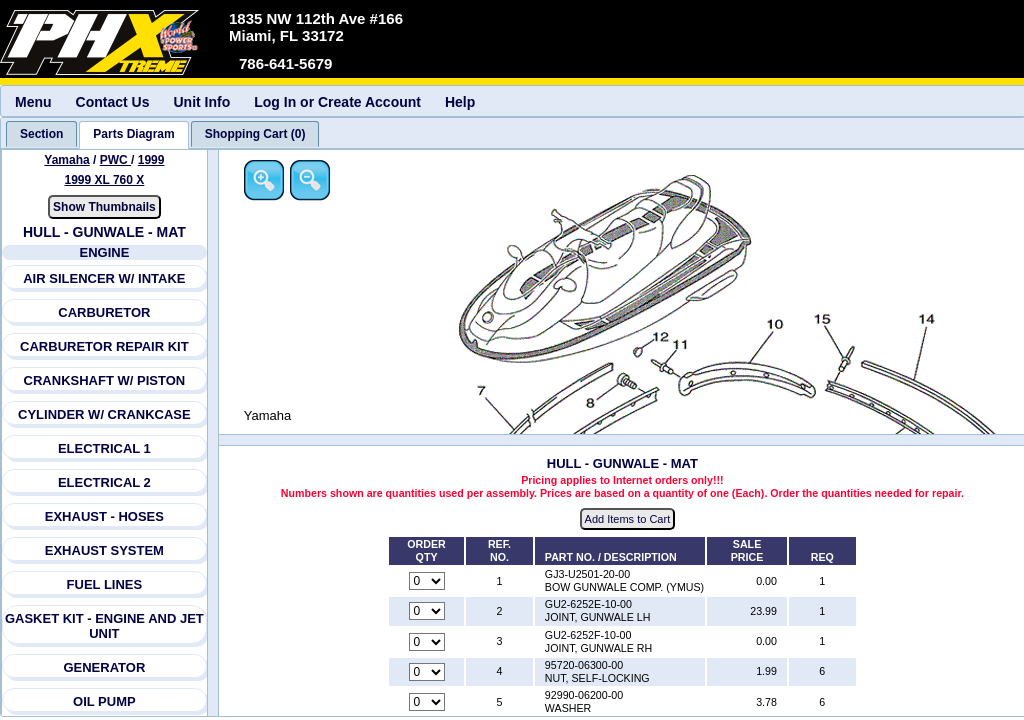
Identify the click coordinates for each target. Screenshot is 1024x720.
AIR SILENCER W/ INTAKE (104, 278)
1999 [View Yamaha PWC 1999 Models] (151, 160)
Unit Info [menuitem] (201, 102)
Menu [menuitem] (33, 102)
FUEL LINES (105, 584)
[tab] (41, 134)
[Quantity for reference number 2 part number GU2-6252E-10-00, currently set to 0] (427, 611)
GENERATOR (104, 667)
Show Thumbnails (104, 207)
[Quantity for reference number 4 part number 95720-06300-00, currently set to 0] (427, 672)
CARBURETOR (104, 312)
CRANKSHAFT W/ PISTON (105, 380)
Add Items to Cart (628, 519)
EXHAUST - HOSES (104, 516)
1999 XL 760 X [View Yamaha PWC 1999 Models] (104, 180)
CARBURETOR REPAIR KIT (104, 346)
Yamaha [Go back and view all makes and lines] (66, 160)
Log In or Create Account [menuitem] (337, 102)
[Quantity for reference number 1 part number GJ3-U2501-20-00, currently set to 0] (427, 581)
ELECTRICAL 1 (104, 448)
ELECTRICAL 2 (104, 482)
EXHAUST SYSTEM (104, 550)
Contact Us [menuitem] (113, 102)
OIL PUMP (104, 701)
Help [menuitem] (460, 102)
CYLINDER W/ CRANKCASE (104, 414)
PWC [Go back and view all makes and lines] (115, 160)
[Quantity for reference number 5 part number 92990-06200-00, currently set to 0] (427, 702)
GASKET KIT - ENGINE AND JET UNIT (104, 626)
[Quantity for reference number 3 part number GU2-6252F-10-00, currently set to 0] (427, 642)
